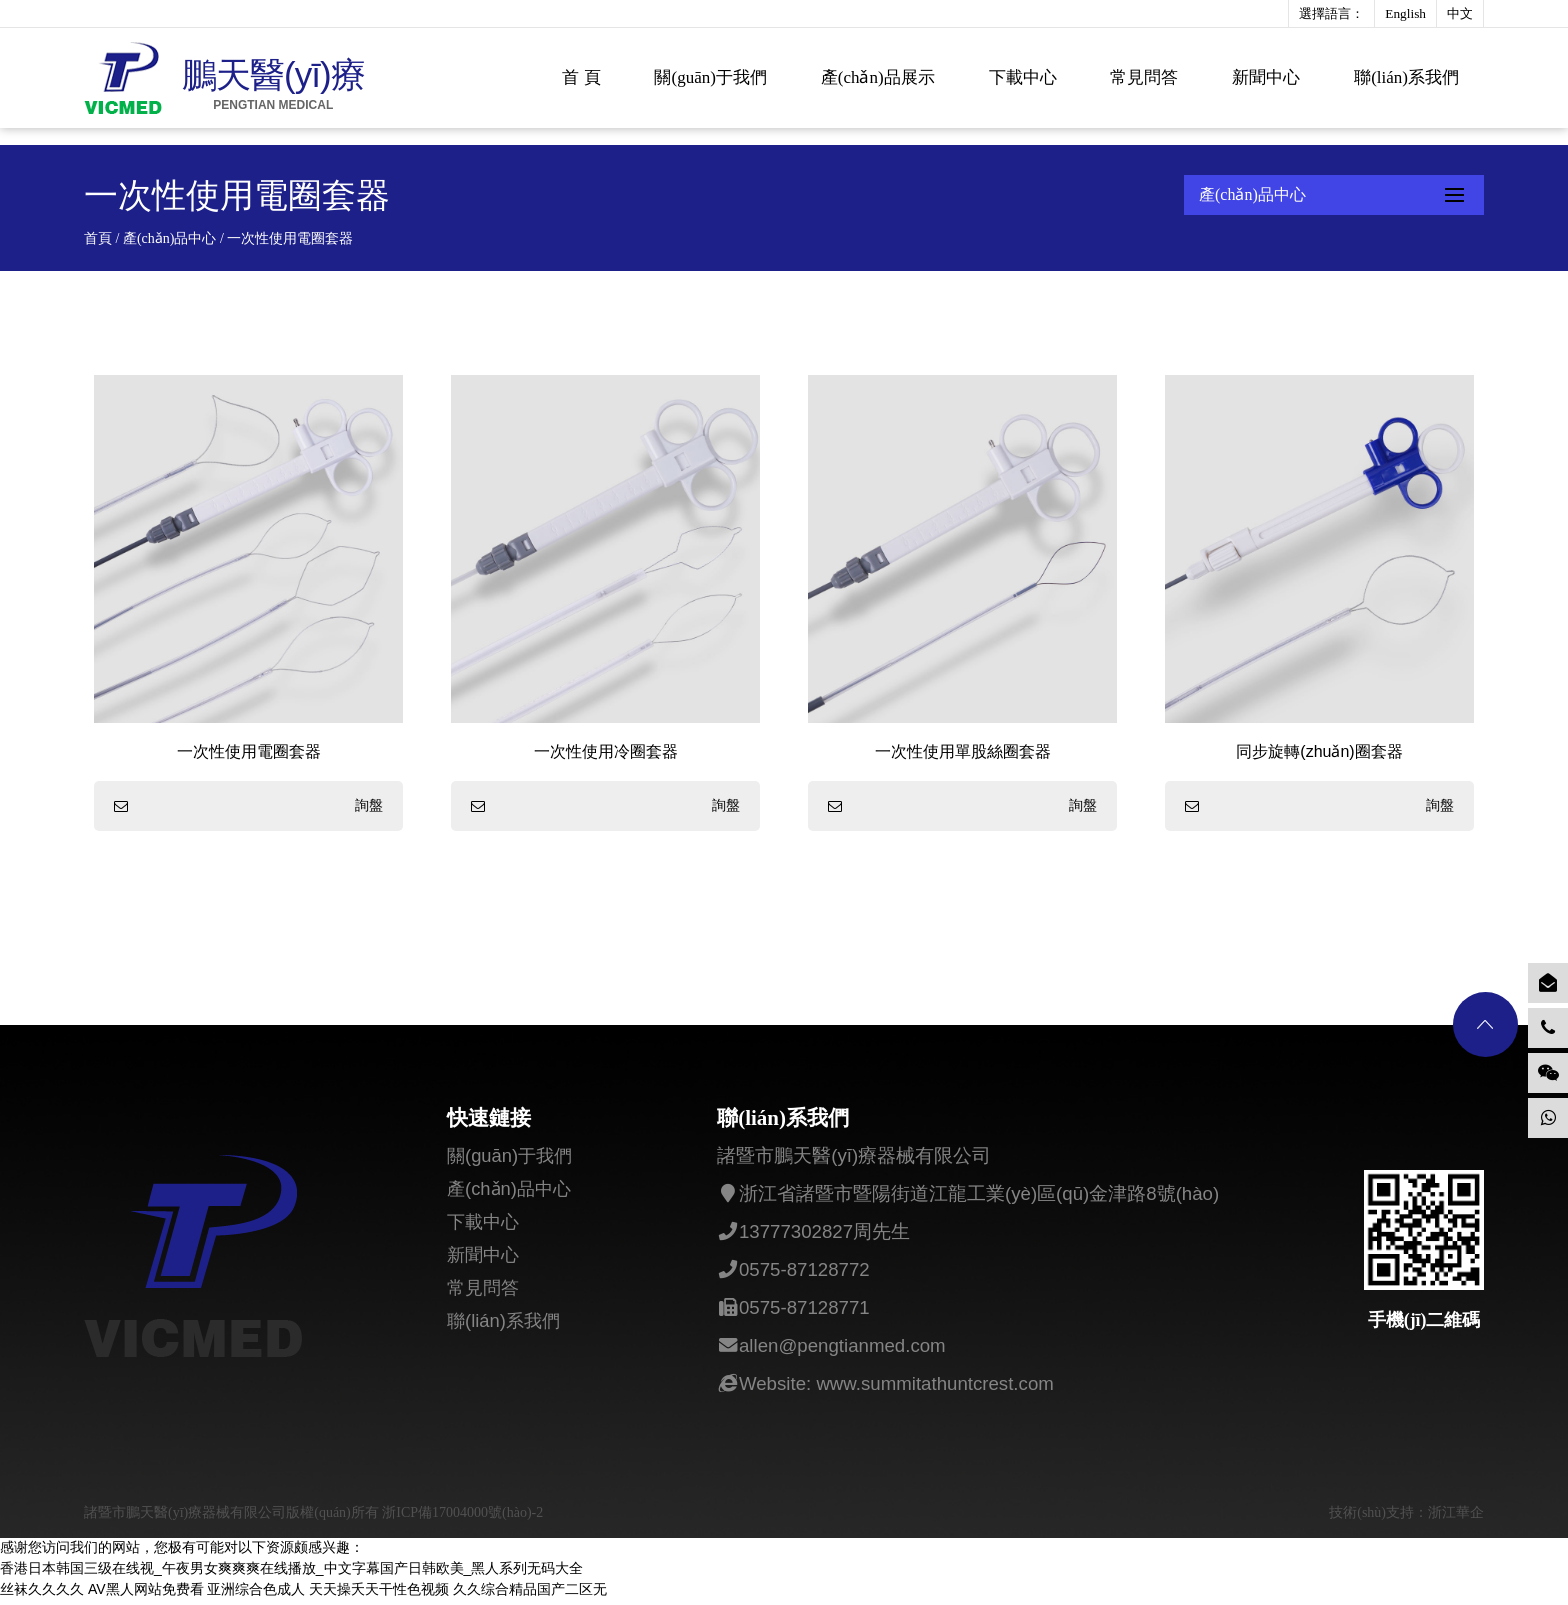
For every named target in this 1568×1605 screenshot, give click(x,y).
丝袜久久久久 (42, 1594)
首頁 (98, 238)
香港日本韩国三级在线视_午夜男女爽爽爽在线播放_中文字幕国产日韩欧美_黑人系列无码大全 (291, 1573)
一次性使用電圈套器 (249, 751)
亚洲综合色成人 (256, 1594)
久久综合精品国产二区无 (530, 1594)
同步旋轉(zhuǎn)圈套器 (1319, 751)
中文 (1460, 13)
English (1405, 13)
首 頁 (581, 77)
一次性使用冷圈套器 (606, 751)
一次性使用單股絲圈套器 (963, 751)
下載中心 (1023, 77)
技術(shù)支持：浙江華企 (1406, 1517)
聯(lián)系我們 (1406, 77)
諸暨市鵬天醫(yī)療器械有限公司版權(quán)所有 (233, 1517)
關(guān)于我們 (710, 77)
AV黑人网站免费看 (146, 1594)
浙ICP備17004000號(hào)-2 (462, 1517)
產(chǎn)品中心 (170, 238)
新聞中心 (1266, 77)
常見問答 (1144, 77)
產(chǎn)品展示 (878, 77)
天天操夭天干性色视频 (379, 1594)
